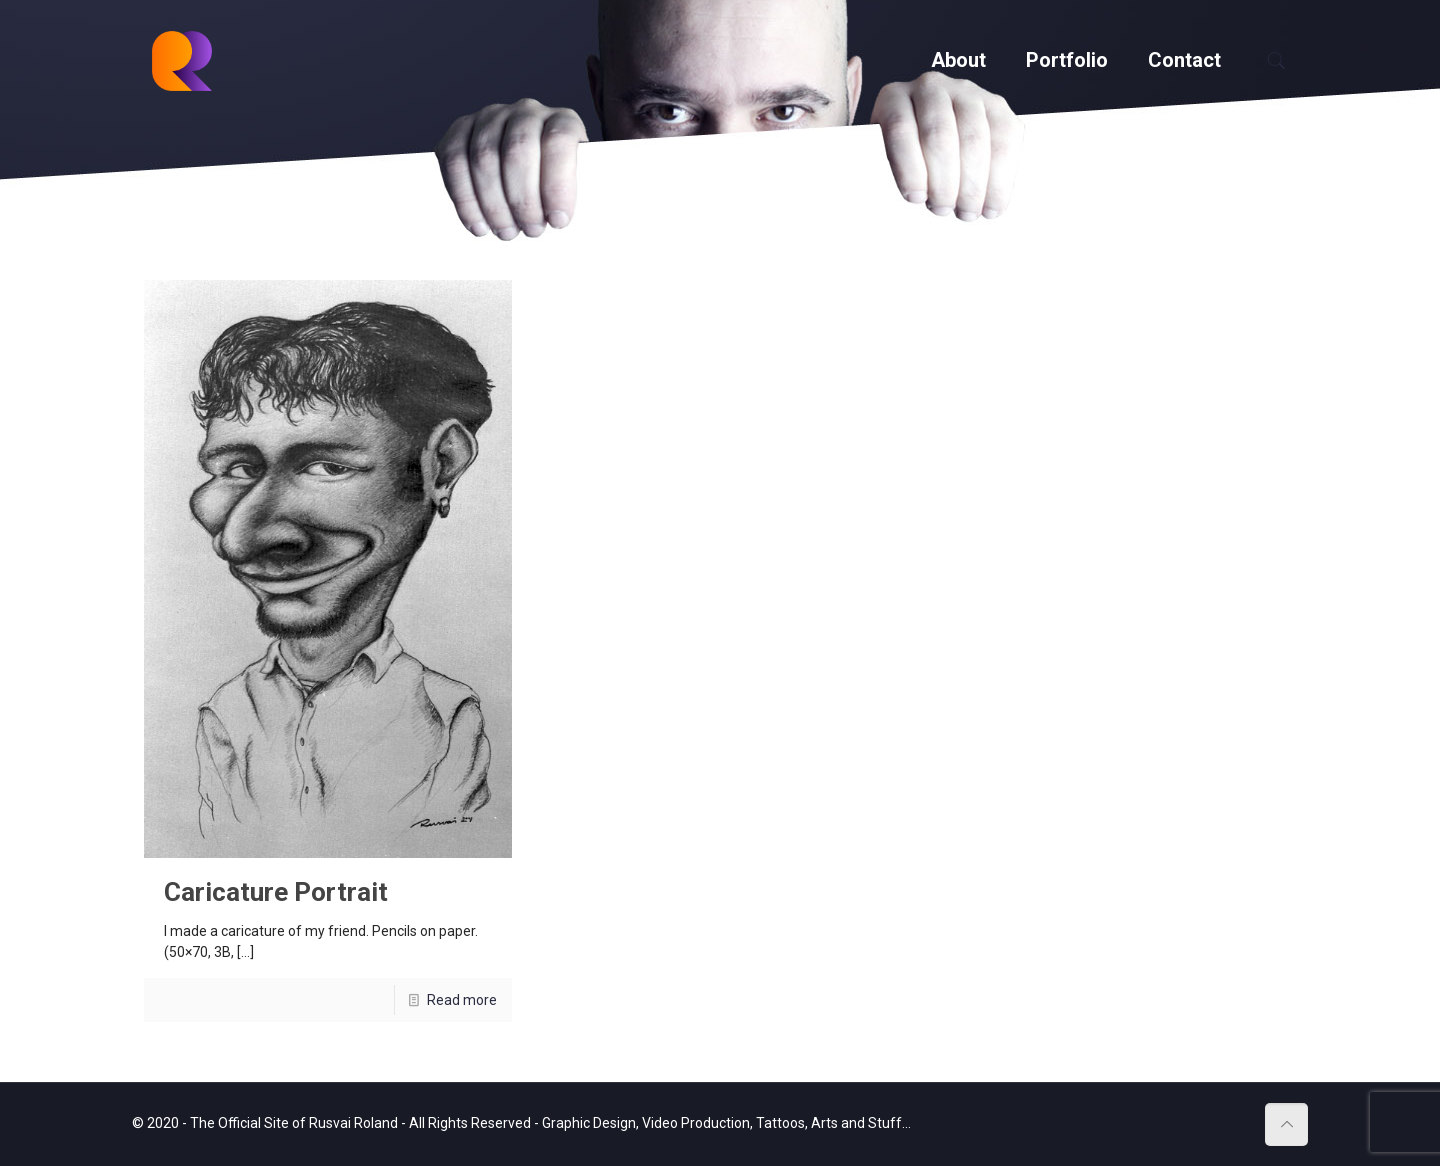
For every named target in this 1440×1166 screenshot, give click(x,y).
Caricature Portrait (276, 892)
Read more (462, 1000)
